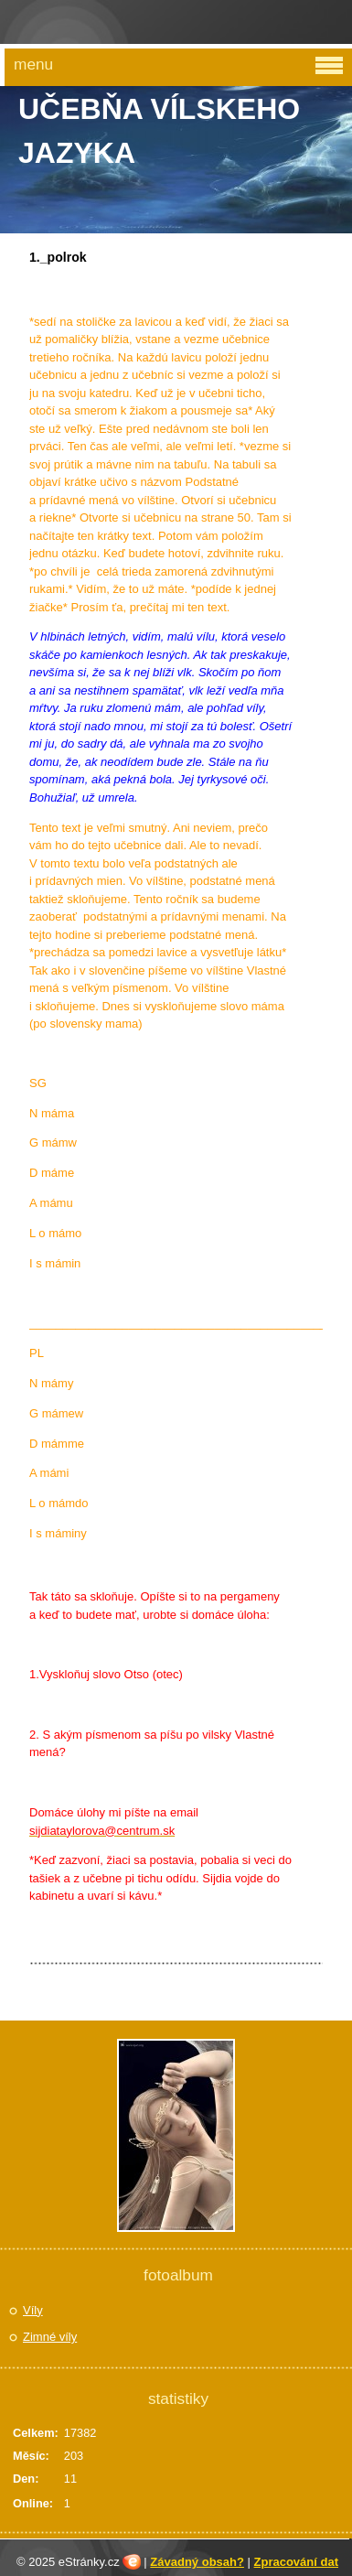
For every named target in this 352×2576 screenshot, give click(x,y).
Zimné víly (50, 2337)
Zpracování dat (296, 2562)
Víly (33, 2310)
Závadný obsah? (197, 2562)
